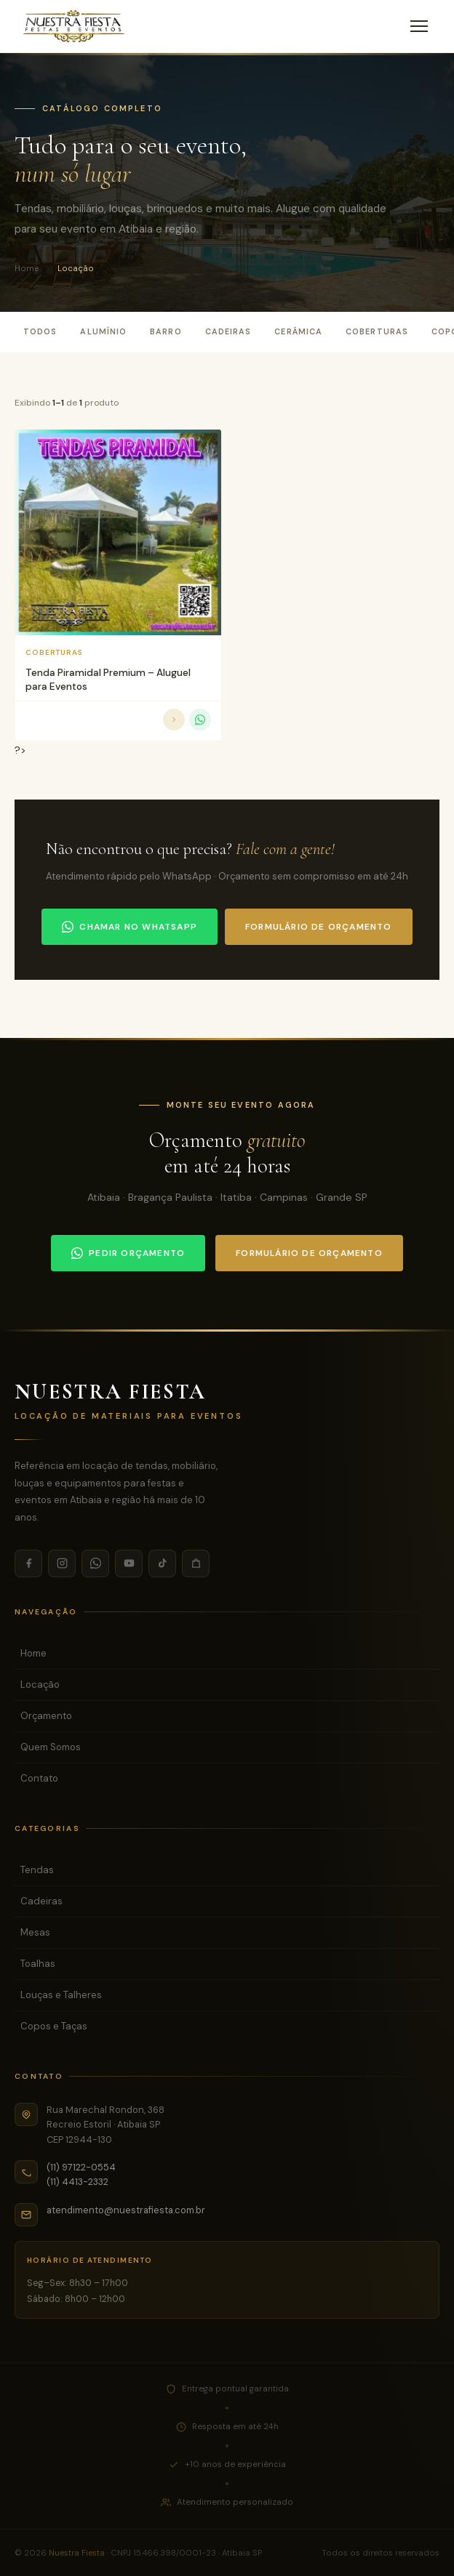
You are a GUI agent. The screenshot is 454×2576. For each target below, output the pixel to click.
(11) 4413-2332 (77, 2181)
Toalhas (37, 1963)
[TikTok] (162, 1563)
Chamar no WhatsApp (129, 927)
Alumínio (103, 331)
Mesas (35, 1932)
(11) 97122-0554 (81, 2167)
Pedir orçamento (128, 1253)
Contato (39, 1778)
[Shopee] (196, 1563)
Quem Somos (50, 1747)
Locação (40, 1684)
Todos (40, 331)
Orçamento (46, 1716)
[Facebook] (28, 1563)
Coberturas (377, 331)
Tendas (37, 1870)
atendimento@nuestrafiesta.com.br (126, 2210)
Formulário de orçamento (318, 927)
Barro (165, 331)
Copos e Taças (53, 2026)
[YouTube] (129, 1563)
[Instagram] (62, 1563)
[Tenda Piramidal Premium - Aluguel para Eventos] (118, 532)
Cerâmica (298, 331)
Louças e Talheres (61, 1995)
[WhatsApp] (95, 1563)
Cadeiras (228, 331)
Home (27, 268)
